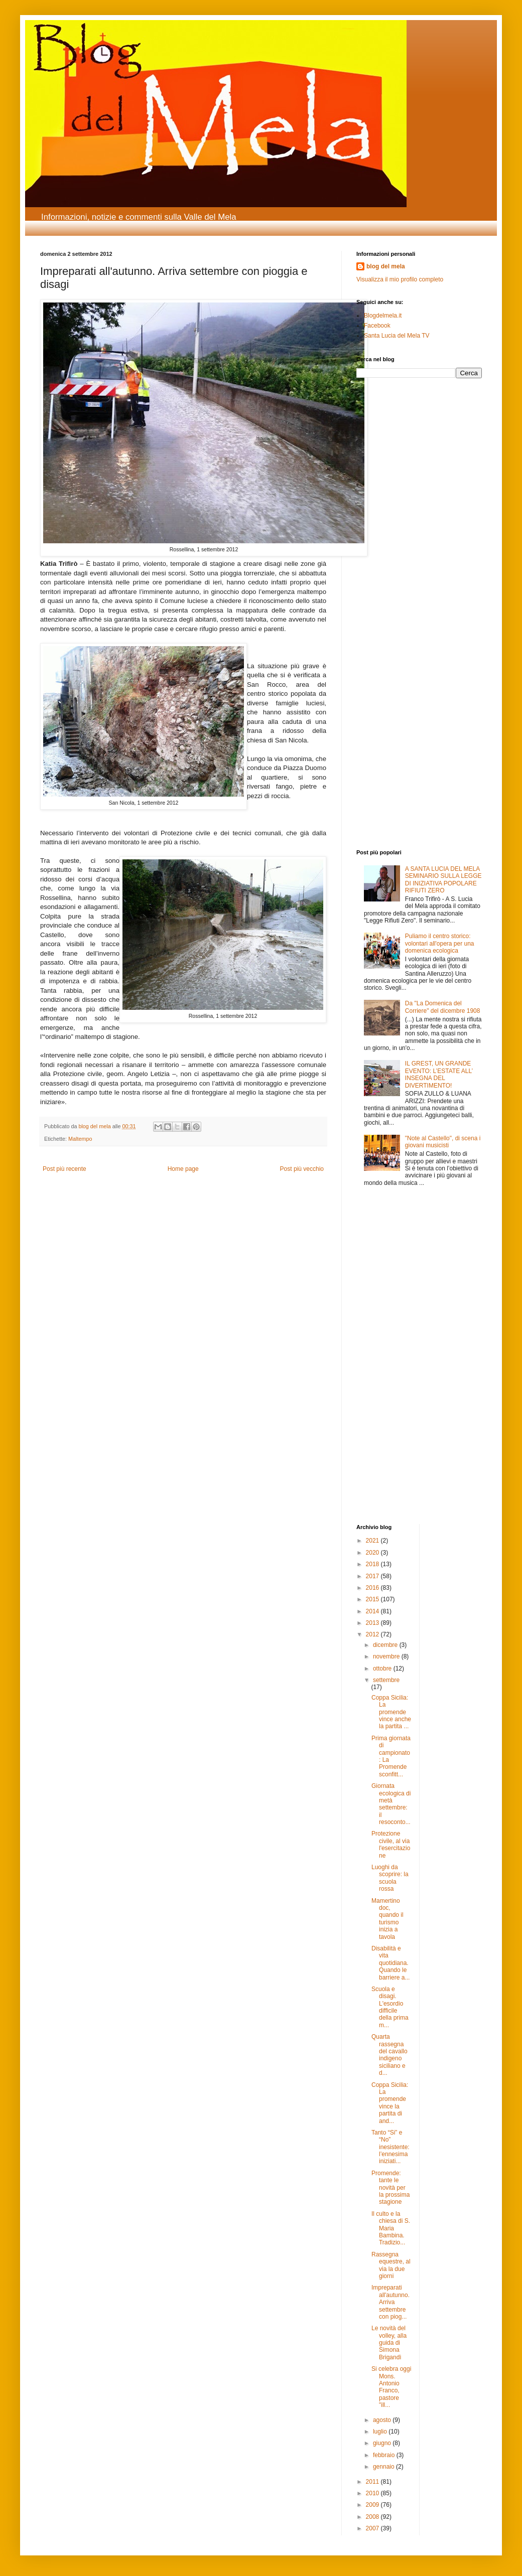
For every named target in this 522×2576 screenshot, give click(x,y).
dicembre (386, 1644)
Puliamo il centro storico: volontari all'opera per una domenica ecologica (439, 943)
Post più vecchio (302, 1168)
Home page (183, 1168)
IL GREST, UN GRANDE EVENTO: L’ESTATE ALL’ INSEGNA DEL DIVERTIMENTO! (439, 1074)
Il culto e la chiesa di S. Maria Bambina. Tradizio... (390, 2228)
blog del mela (385, 266)
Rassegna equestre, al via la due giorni (391, 2265)
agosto (383, 2419)
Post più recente (64, 1168)
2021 (373, 1540)
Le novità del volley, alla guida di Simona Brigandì (389, 2343)
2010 (373, 2493)
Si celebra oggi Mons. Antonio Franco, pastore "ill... (391, 2386)
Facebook (377, 325)
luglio (380, 2431)
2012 (373, 1634)
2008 (373, 2516)
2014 (373, 1611)
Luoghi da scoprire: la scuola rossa (390, 1878)
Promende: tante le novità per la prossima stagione (390, 2188)
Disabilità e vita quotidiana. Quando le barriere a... (390, 1963)
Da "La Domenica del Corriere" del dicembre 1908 (442, 1007)
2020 (373, 1552)
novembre (387, 1656)
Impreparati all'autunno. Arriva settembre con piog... (390, 2302)
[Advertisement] (386, 453)
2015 (373, 1599)
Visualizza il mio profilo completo (399, 279)
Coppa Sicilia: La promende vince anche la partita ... (391, 1712)
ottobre (383, 1668)
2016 (373, 1587)
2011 (373, 2481)
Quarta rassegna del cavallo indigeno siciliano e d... (389, 2054)
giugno (383, 2443)
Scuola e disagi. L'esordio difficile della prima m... (390, 2007)
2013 (373, 1622)
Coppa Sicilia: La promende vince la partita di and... (389, 2103)
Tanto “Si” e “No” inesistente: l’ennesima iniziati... (390, 2147)
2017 (373, 1576)
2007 (373, 2528)
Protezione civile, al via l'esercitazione (390, 1844)
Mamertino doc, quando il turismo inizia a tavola (387, 1918)
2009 (373, 2504)
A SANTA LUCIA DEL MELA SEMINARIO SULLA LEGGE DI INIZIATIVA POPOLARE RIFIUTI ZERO (443, 879)
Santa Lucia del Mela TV (397, 335)
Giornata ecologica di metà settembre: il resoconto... (391, 1804)
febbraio (385, 2455)
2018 (373, 1564)
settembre (386, 1680)
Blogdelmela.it (383, 315)
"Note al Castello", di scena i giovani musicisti (443, 1142)
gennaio (384, 2466)
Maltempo (80, 1139)
